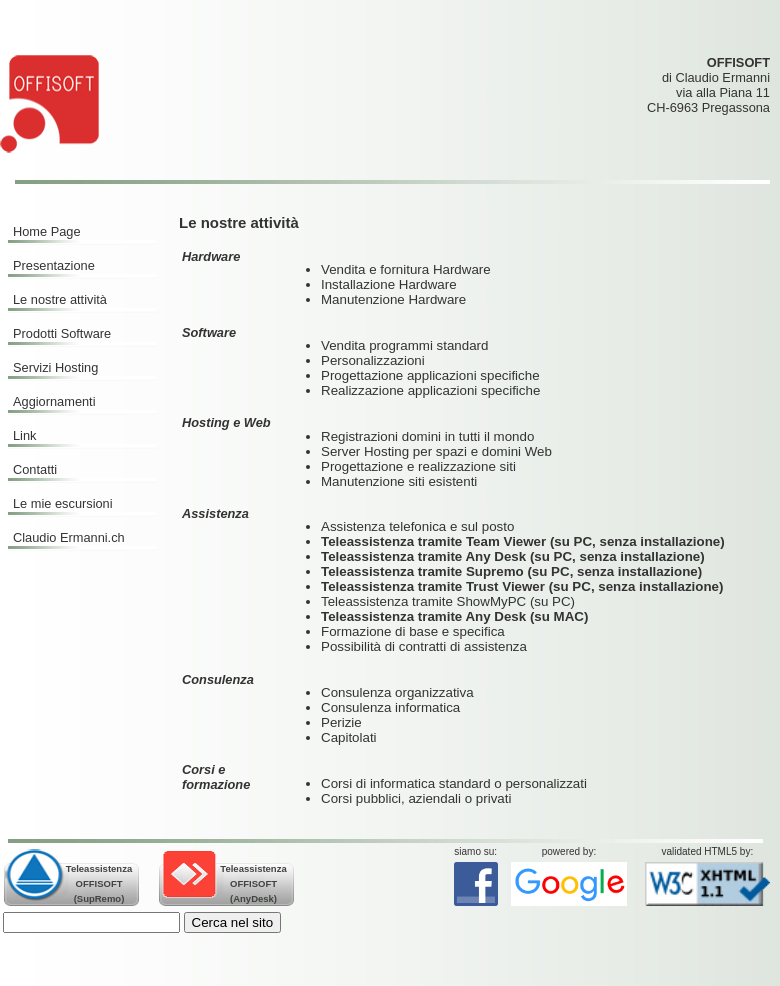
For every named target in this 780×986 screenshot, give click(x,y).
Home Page (47, 231)
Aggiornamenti (54, 401)
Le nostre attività (60, 299)
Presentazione (54, 265)
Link (24, 435)
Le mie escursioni (63, 503)
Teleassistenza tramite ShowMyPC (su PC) (448, 601)
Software (209, 332)
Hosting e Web (226, 422)
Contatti (35, 469)
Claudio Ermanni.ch (69, 537)
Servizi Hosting (55, 367)
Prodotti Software (62, 333)
